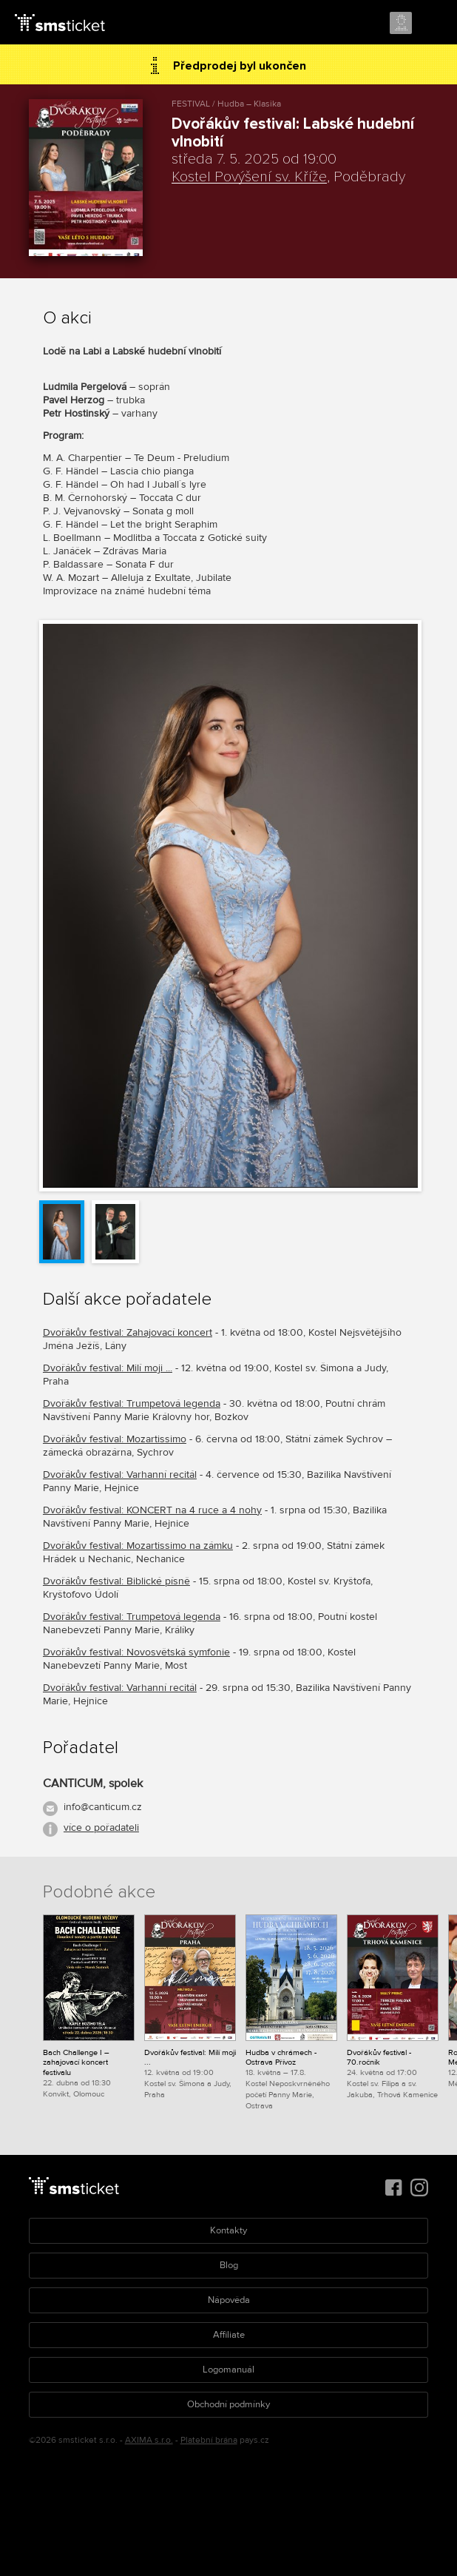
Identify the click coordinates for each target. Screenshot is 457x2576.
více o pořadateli (101, 1827)
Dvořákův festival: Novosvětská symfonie (136, 1652)
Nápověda (229, 2300)
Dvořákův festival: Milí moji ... (107, 1368)
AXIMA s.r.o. (149, 2440)
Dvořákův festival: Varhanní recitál (120, 1474)
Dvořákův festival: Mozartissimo (114, 1439)
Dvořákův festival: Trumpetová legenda (131, 1403)
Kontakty (228, 2230)
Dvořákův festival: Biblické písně (116, 1581)
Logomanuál (228, 2369)
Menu (432, 23)
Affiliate (229, 2335)
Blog (229, 2265)
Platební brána (208, 2440)
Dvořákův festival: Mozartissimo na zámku (138, 1545)
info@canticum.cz (103, 1806)
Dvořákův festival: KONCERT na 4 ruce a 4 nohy (152, 1510)
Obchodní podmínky (228, 2404)
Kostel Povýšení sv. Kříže (249, 176)
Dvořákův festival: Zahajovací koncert (127, 1332)
